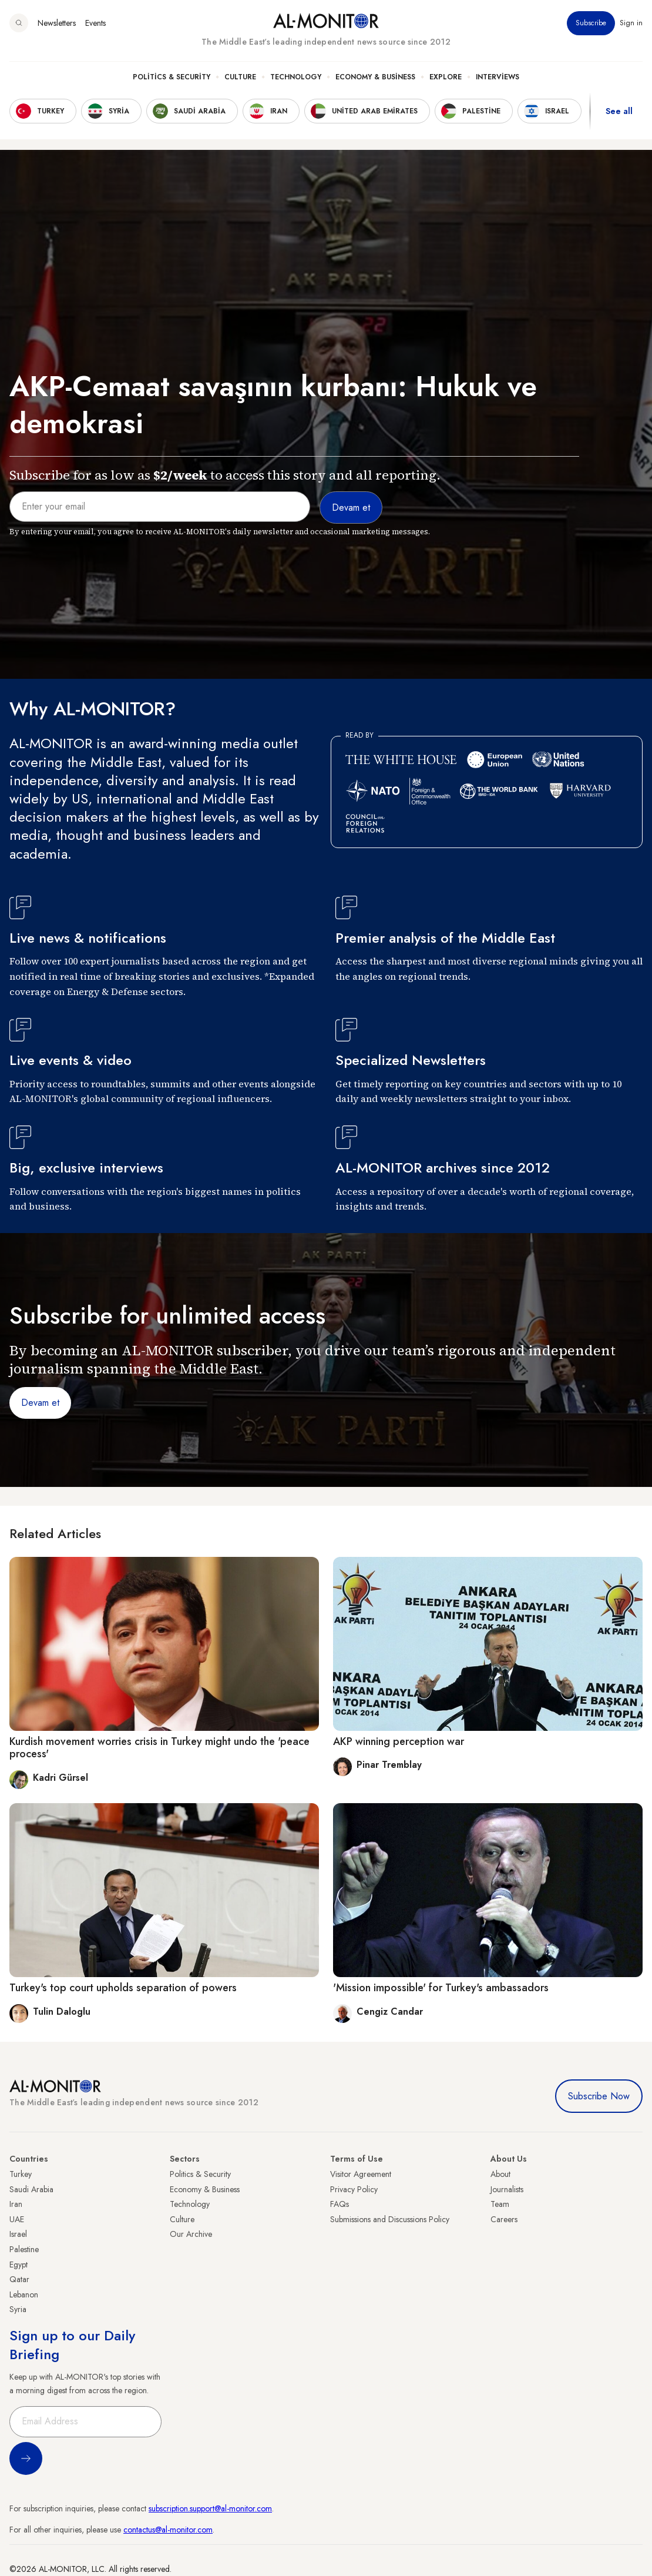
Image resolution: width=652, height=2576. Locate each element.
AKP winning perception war (398, 1741)
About (500, 2174)
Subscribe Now (599, 2096)
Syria (17, 2309)
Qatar (19, 2279)
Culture (240, 77)
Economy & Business (375, 77)
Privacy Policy (354, 2189)
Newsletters (57, 23)
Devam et (40, 1402)
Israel (18, 2234)
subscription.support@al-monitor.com (210, 2508)
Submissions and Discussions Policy (389, 2219)
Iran (15, 2204)
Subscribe (591, 23)
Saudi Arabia (31, 2189)
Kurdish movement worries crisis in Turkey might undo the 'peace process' (159, 1748)
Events (95, 23)
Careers (503, 2219)
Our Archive (191, 2234)
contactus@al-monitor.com (168, 2529)
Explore (445, 77)
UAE (16, 2219)
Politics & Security (171, 77)
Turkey (20, 2174)
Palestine (24, 2249)
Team (499, 2204)
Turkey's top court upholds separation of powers (123, 1987)
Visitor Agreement (360, 2174)
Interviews (497, 77)
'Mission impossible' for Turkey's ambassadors (441, 1987)
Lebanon (23, 2294)
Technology (295, 77)
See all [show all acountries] (619, 111)
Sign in (631, 23)
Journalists (506, 2189)
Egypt (18, 2264)
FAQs (339, 2204)
